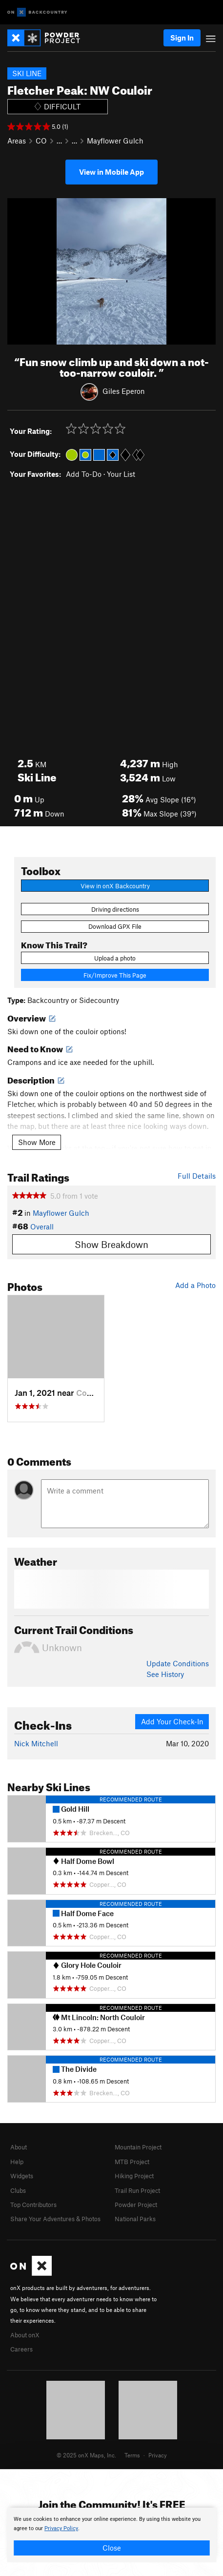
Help (16, 2162)
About (18, 2147)
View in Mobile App (111, 171)
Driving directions (115, 909)
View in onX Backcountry (115, 886)
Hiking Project (134, 2176)
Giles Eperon (123, 390)
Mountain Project (138, 2147)
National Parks (135, 2219)
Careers (21, 2349)
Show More (37, 1142)
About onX (25, 2335)
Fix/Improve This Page (114, 975)
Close (111, 2547)
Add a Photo (195, 1285)
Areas (16, 140)
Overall (42, 1226)
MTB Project (132, 2162)
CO (41, 140)
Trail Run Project (137, 2190)
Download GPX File (115, 926)
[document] (111, 2535)
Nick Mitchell (36, 1743)
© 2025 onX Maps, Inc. (86, 2455)
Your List (121, 474)
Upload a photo (115, 958)
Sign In (182, 37)
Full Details (197, 1175)
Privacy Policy (61, 2528)
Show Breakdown (111, 1244)
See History (165, 1674)
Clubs (18, 2190)
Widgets (21, 2176)
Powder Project (136, 2204)
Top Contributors (33, 2204)
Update (177, 1663)
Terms (132, 2455)
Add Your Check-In (172, 1721)
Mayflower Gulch (115, 140)
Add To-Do (83, 474)
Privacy (157, 2455)
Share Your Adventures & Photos (55, 2219)
